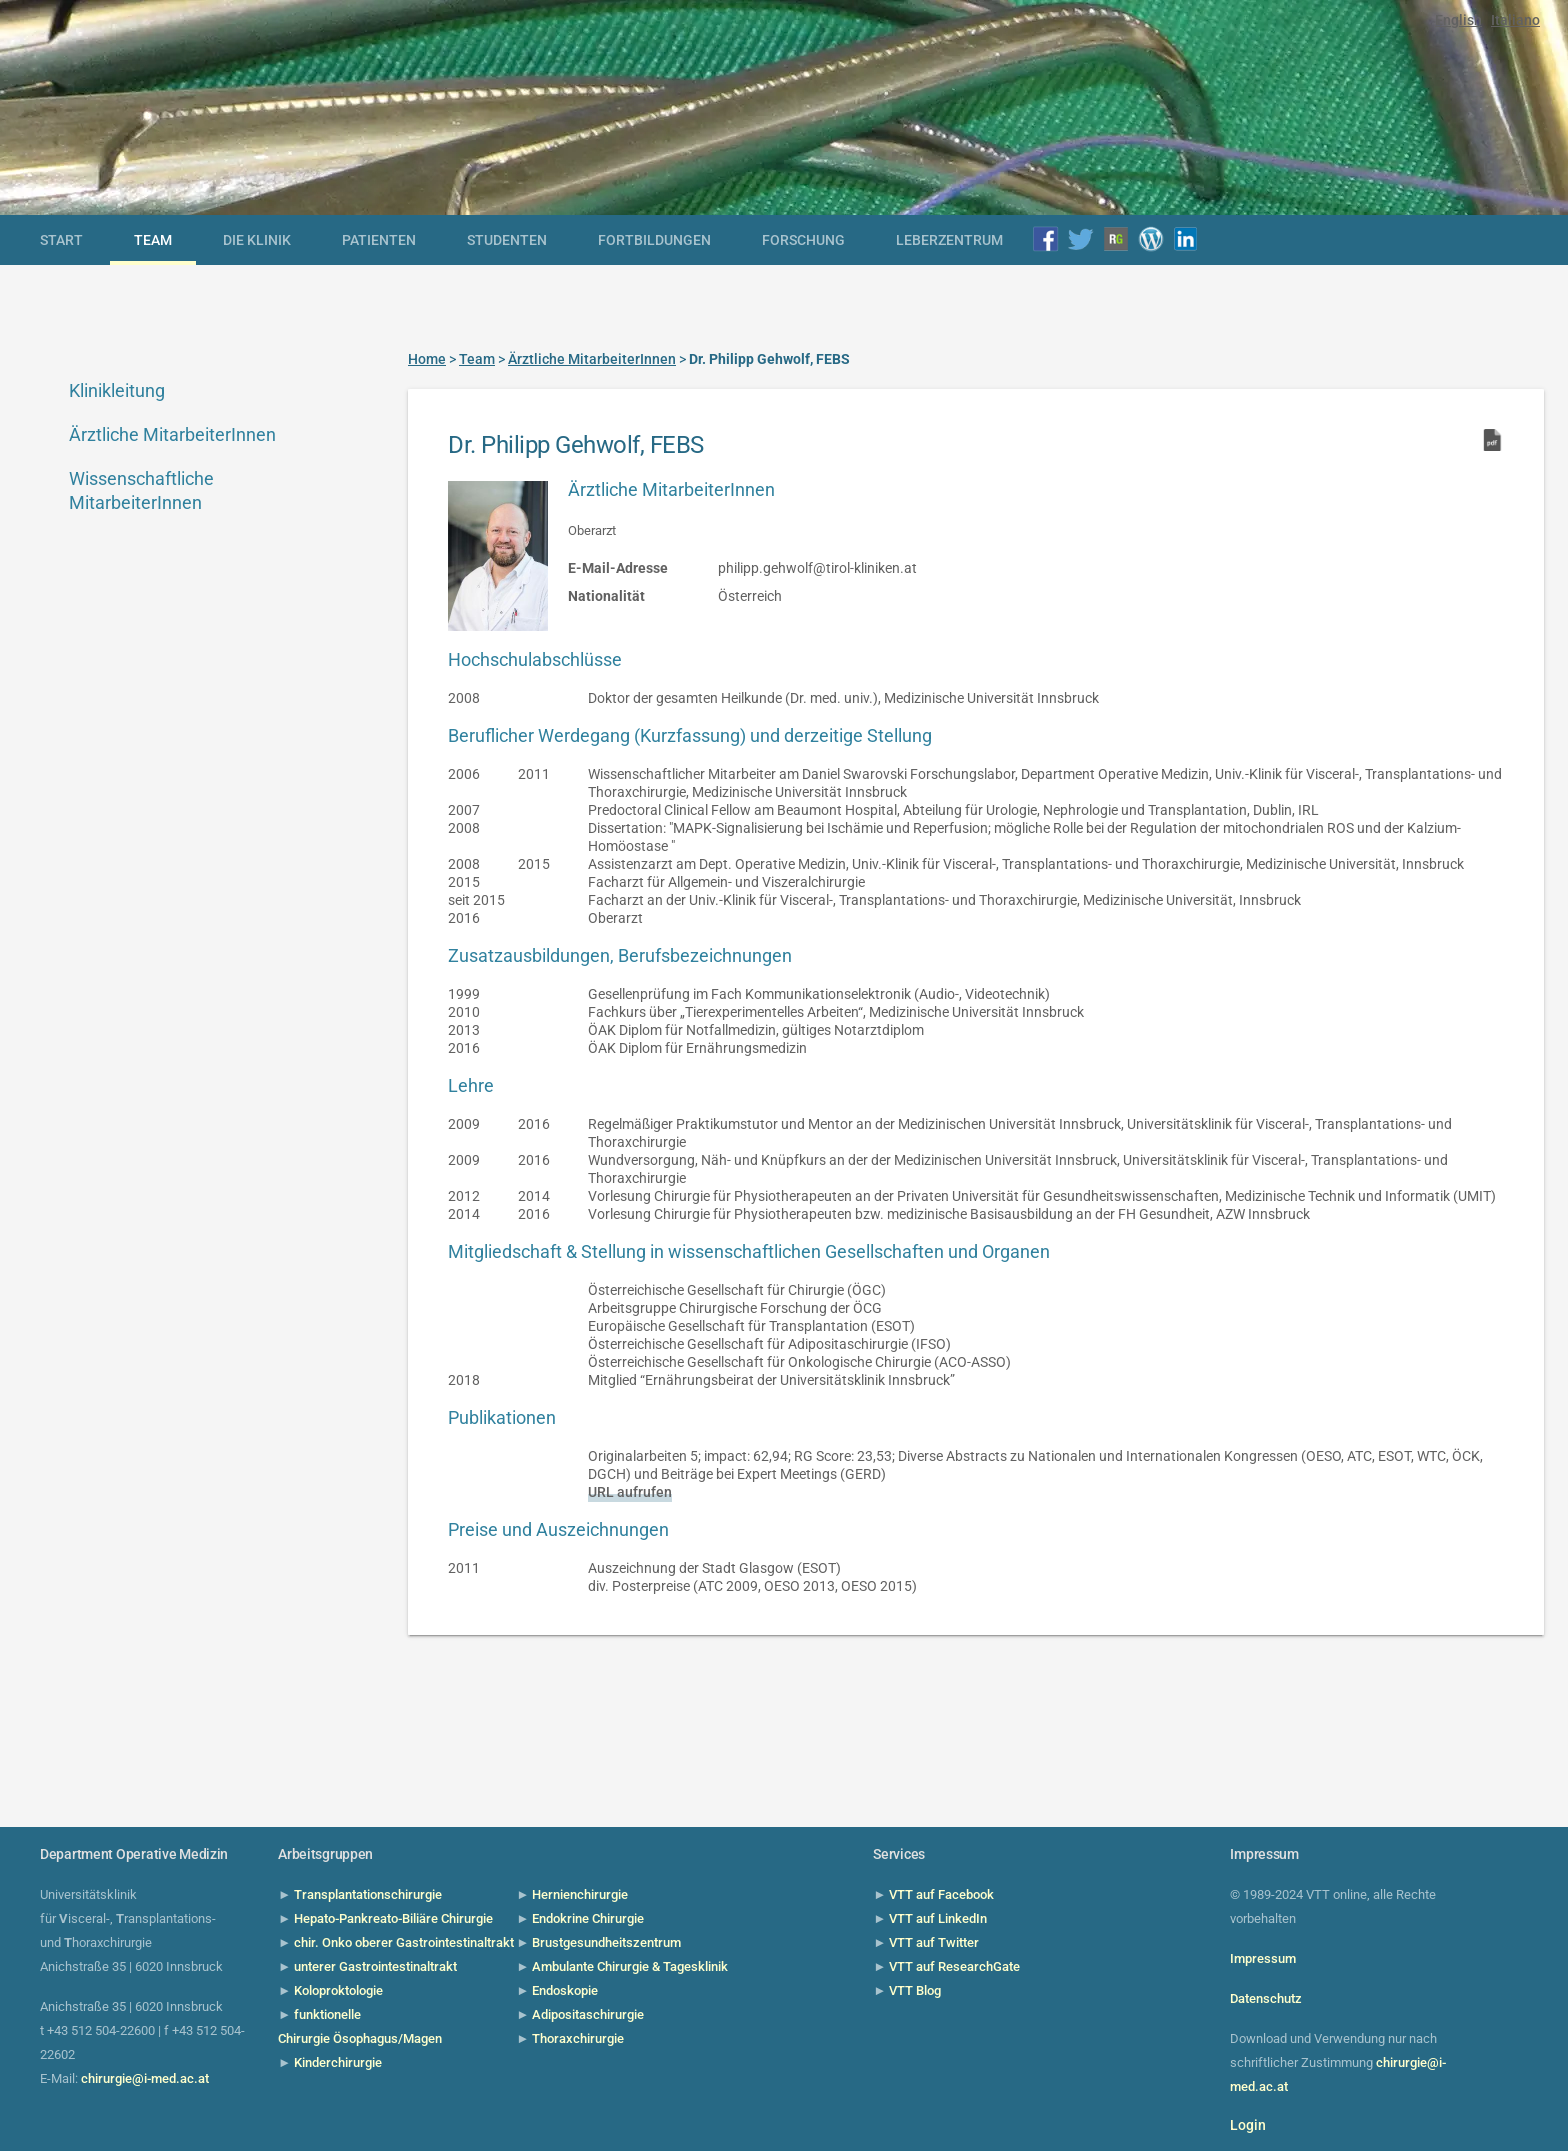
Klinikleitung (117, 390)
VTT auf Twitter (934, 1942)
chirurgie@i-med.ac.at (145, 2078)
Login (1248, 2125)
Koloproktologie (338, 1990)
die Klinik (257, 240)
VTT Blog (915, 1990)
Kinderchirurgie (338, 2062)
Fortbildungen (654, 240)
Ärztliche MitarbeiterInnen (172, 434)
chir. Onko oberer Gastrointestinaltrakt (404, 1942)
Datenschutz (1266, 1998)
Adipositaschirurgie (588, 2014)
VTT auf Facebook (941, 1894)
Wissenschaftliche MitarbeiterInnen (141, 490)
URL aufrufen (630, 1492)
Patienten (379, 240)
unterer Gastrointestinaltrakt (375, 1966)
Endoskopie (565, 1990)
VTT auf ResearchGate (954, 1966)
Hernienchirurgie (580, 1894)
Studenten (507, 240)
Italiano (1515, 20)
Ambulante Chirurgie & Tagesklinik (630, 1966)
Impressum (1263, 1958)
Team (153, 240)
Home (427, 359)
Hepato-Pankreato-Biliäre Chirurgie (393, 1918)
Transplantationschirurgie (368, 1894)
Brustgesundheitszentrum (606, 1942)
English (1458, 20)
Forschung (803, 240)
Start (61, 240)
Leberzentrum (949, 240)
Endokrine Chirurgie (588, 1918)
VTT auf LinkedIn (938, 1918)
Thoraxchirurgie (578, 2038)
